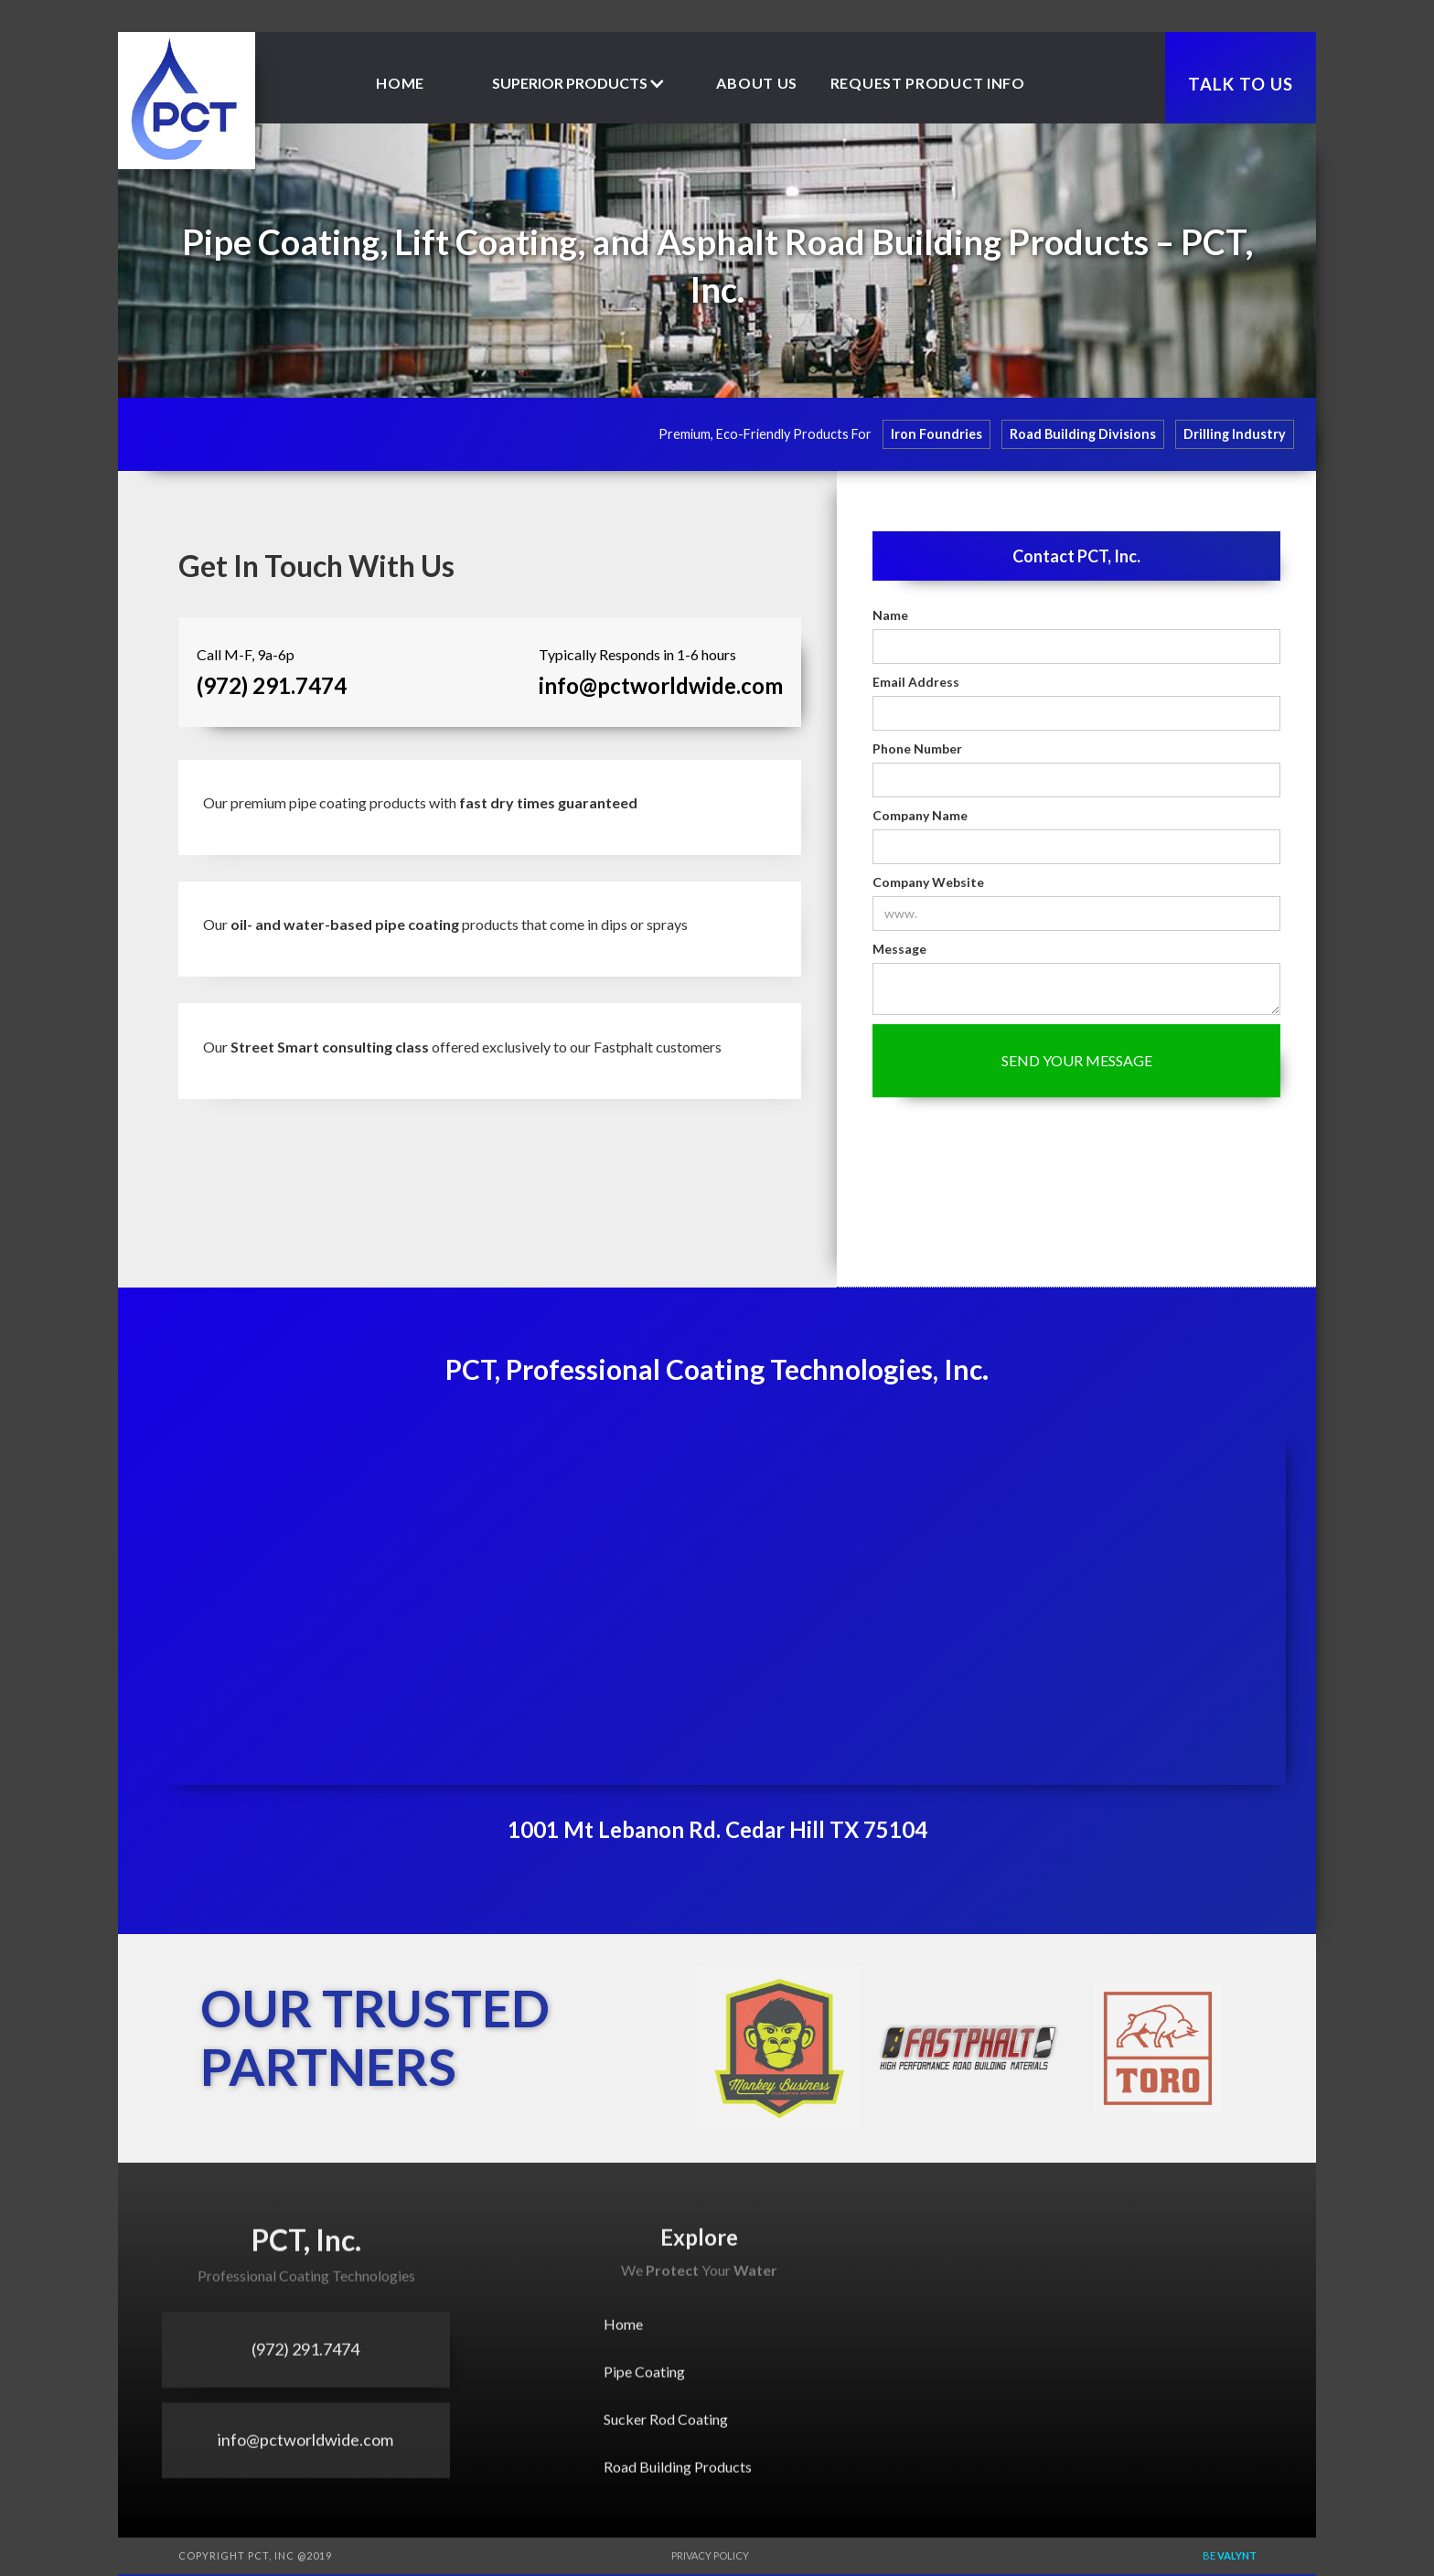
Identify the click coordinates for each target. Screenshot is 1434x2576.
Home (400, 82)
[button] (579, 83)
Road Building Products (678, 2477)
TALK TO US (1240, 84)
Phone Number (917, 748)
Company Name (920, 815)
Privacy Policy (710, 2555)
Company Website (928, 882)
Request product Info (927, 82)
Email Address (915, 681)
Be (1230, 2555)
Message (899, 949)
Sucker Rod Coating (666, 2430)
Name (890, 615)
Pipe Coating (644, 2382)
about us (756, 82)
